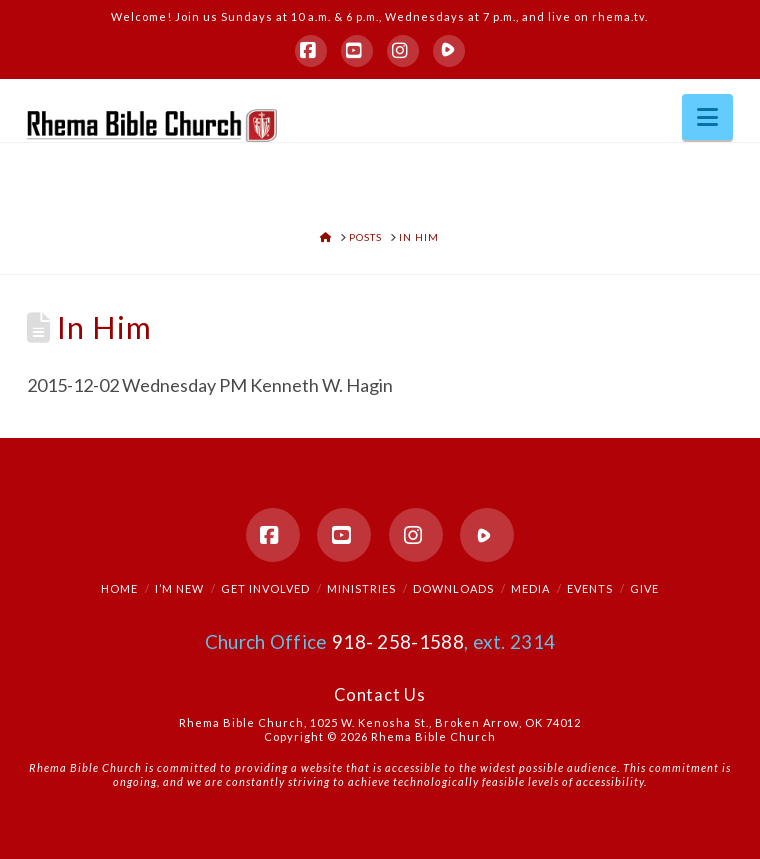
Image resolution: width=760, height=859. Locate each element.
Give (644, 588)
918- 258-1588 (398, 641)
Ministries (361, 588)
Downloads (453, 588)
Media (530, 588)
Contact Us (380, 695)
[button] (707, 117)
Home (119, 588)
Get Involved (265, 588)
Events (590, 588)
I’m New (179, 588)
